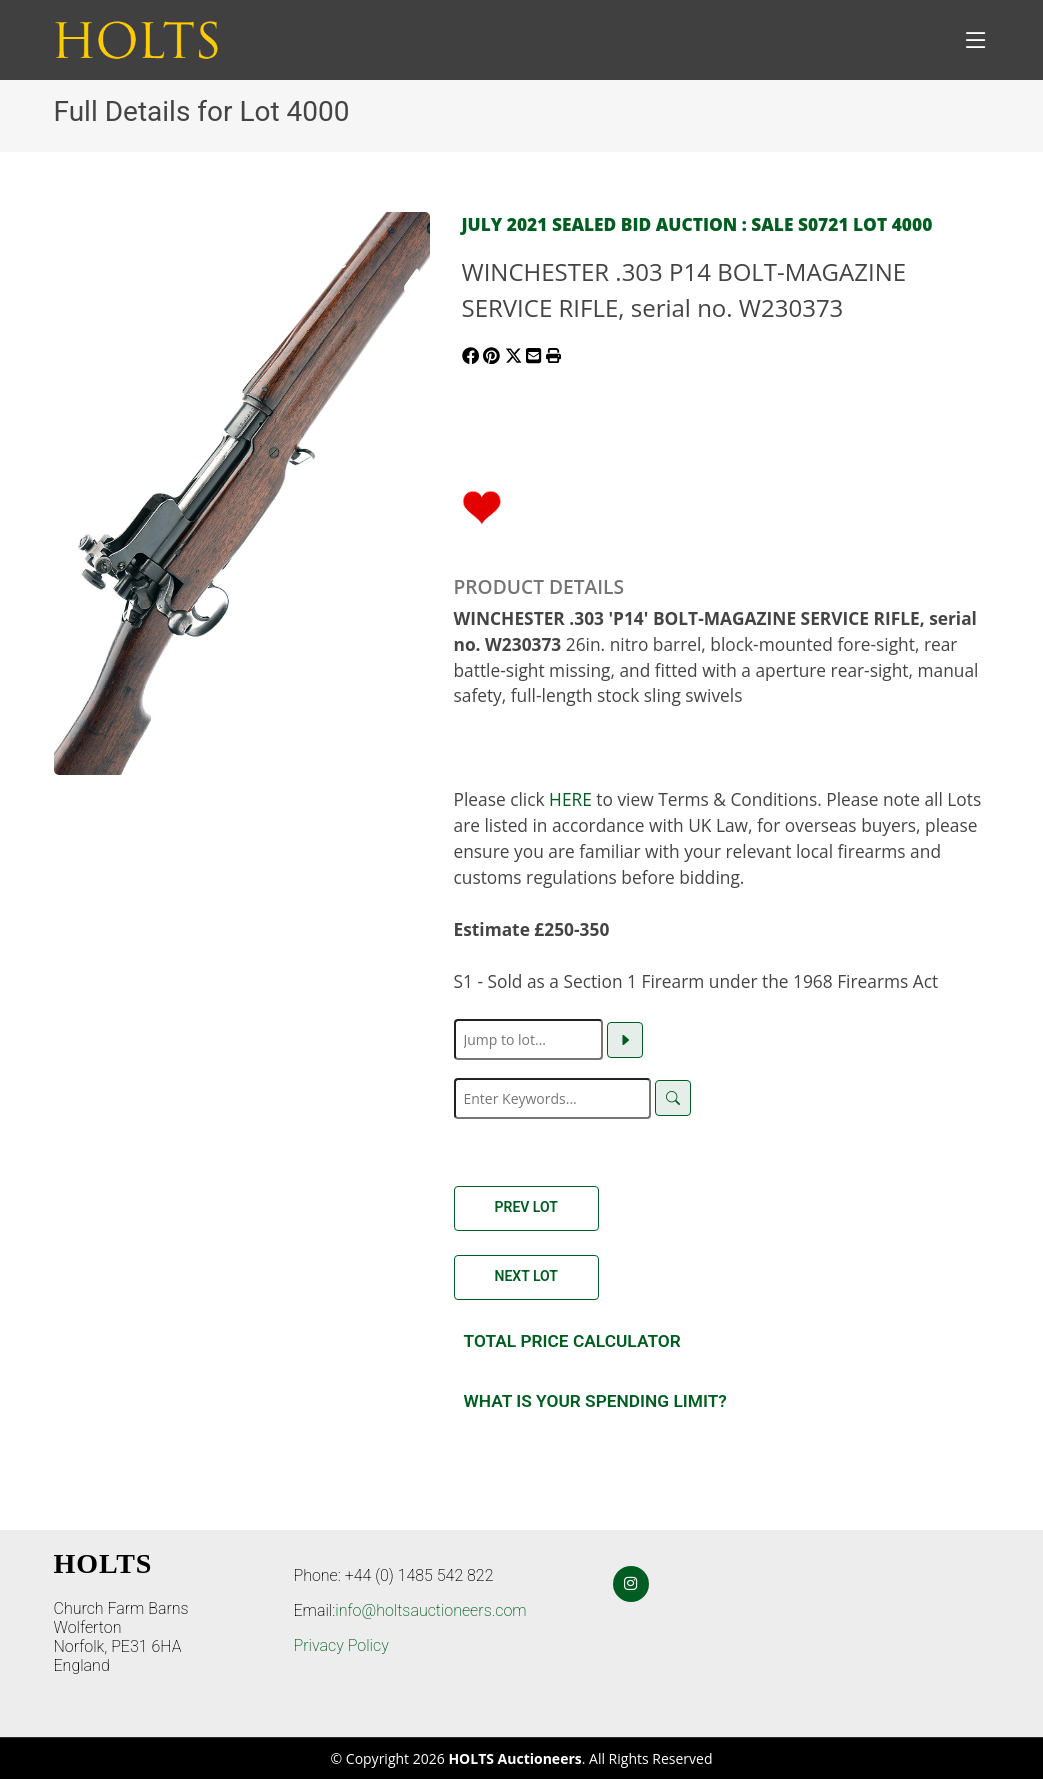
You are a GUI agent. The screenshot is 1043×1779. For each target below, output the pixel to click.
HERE (570, 799)
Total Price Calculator (572, 1341)
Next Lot (526, 1276)
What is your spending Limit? (595, 1401)
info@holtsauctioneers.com (430, 1610)
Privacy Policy (341, 1645)
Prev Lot (526, 1207)
